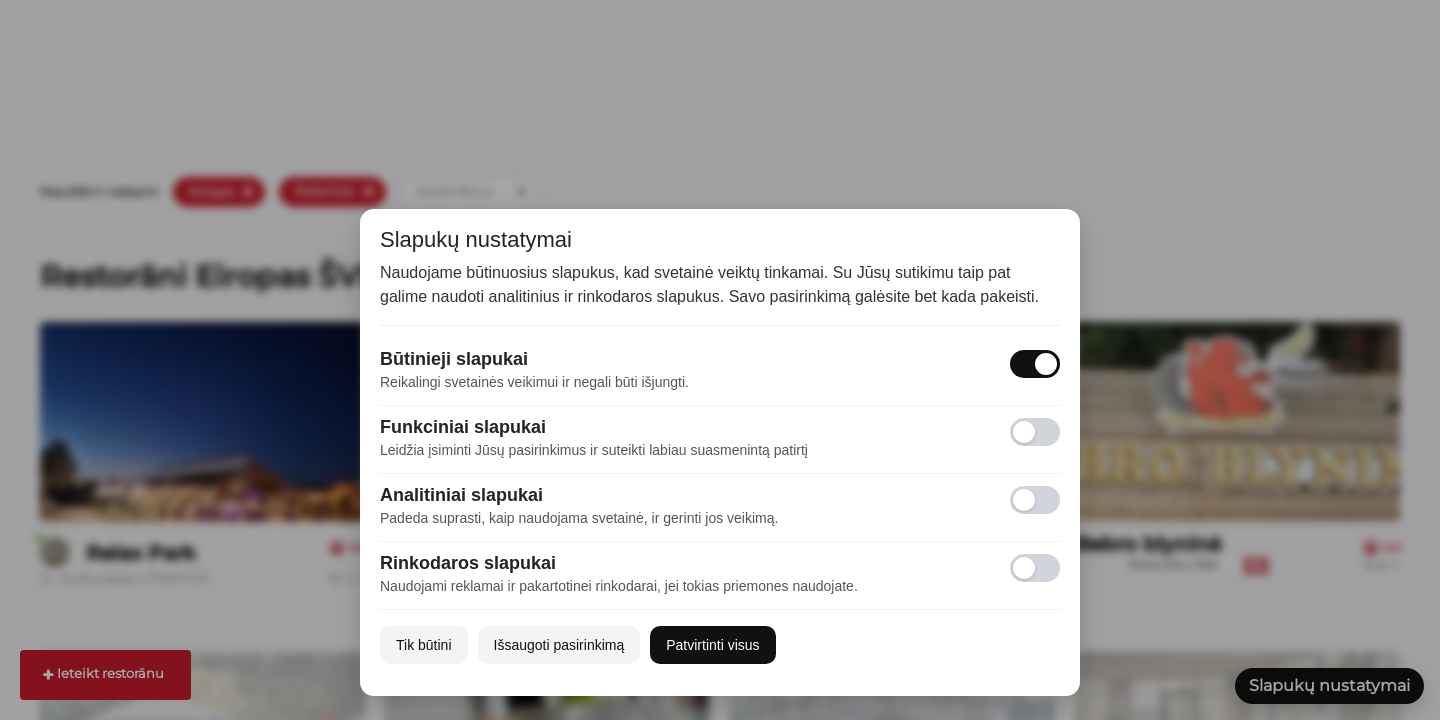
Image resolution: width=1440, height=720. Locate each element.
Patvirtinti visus (712, 645)
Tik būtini (424, 645)
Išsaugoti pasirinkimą (559, 645)
